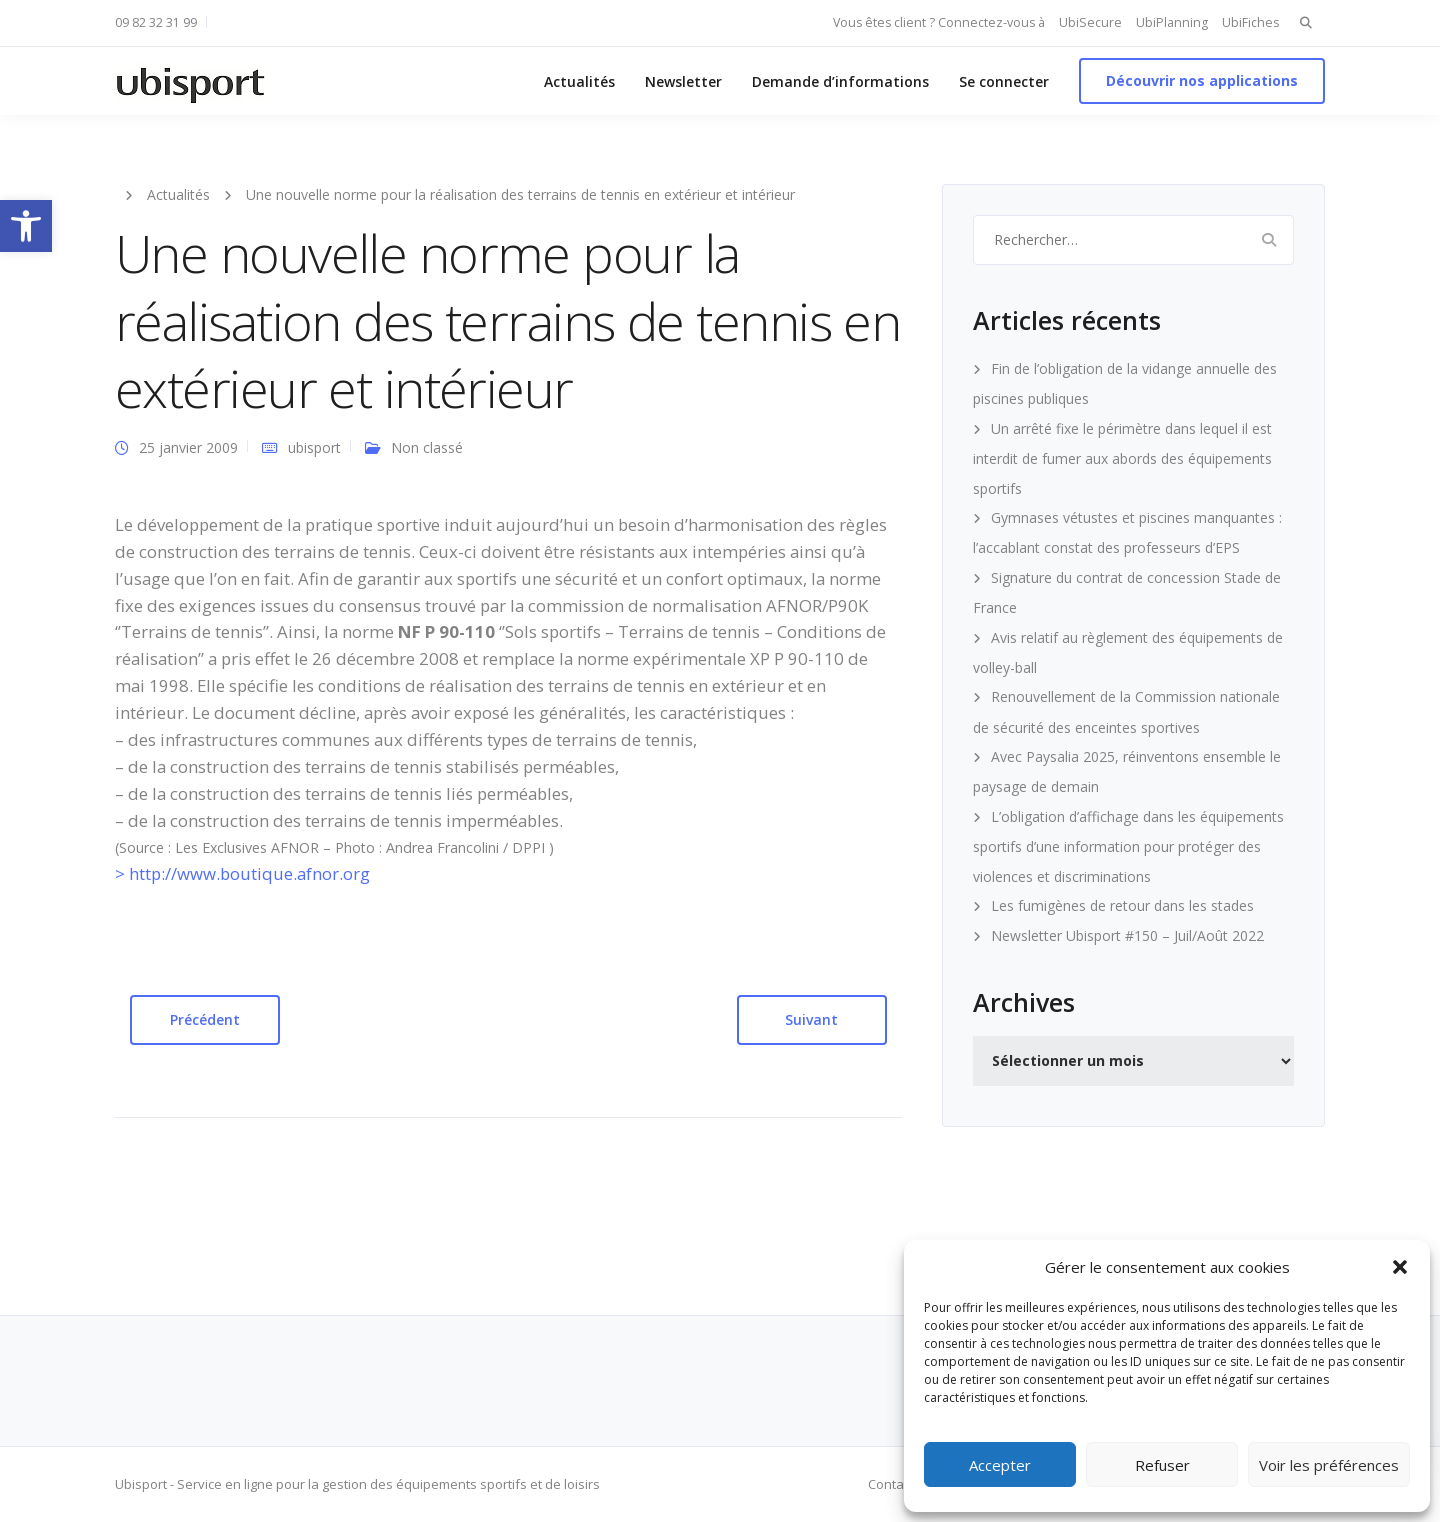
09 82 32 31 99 (156, 22)
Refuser (1162, 1465)
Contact (891, 1484)
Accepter (1000, 1465)
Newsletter (683, 81)
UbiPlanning (1172, 22)
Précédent (205, 1019)
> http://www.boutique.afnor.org (242, 873)
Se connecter (1004, 81)
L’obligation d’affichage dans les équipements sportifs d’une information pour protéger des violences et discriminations (1128, 846)
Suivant (811, 1019)
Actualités (579, 81)
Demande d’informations (840, 81)
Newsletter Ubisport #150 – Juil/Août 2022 (1127, 935)
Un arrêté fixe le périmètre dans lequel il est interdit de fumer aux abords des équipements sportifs (1122, 458)
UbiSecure (1090, 22)
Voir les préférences (1329, 1465)
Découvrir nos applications (1202, 80)
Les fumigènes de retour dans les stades (1122, 905)
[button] (26, 226)
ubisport (314, 447)
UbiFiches (1250, 22)
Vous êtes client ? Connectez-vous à (939, 22)
